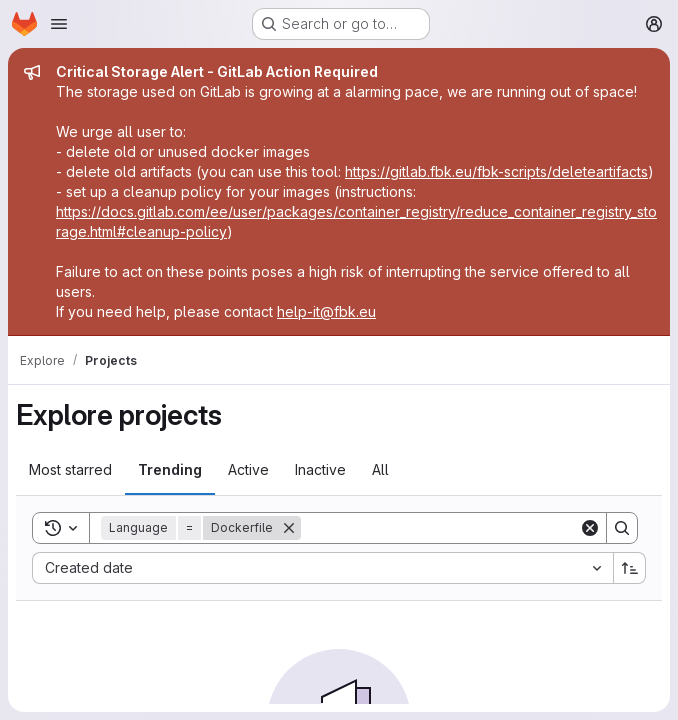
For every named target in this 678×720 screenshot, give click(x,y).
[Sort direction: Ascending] (630, 568)
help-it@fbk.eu (326, 311)
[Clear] (590, 528)
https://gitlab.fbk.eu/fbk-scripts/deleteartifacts (496, 171)
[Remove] (289, 528)
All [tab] (380, 469)
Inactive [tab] (320, 469)
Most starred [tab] (70, 469)
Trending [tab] (170, 469)
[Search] (440, 528)
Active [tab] (248, 469)
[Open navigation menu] (59, 24)
